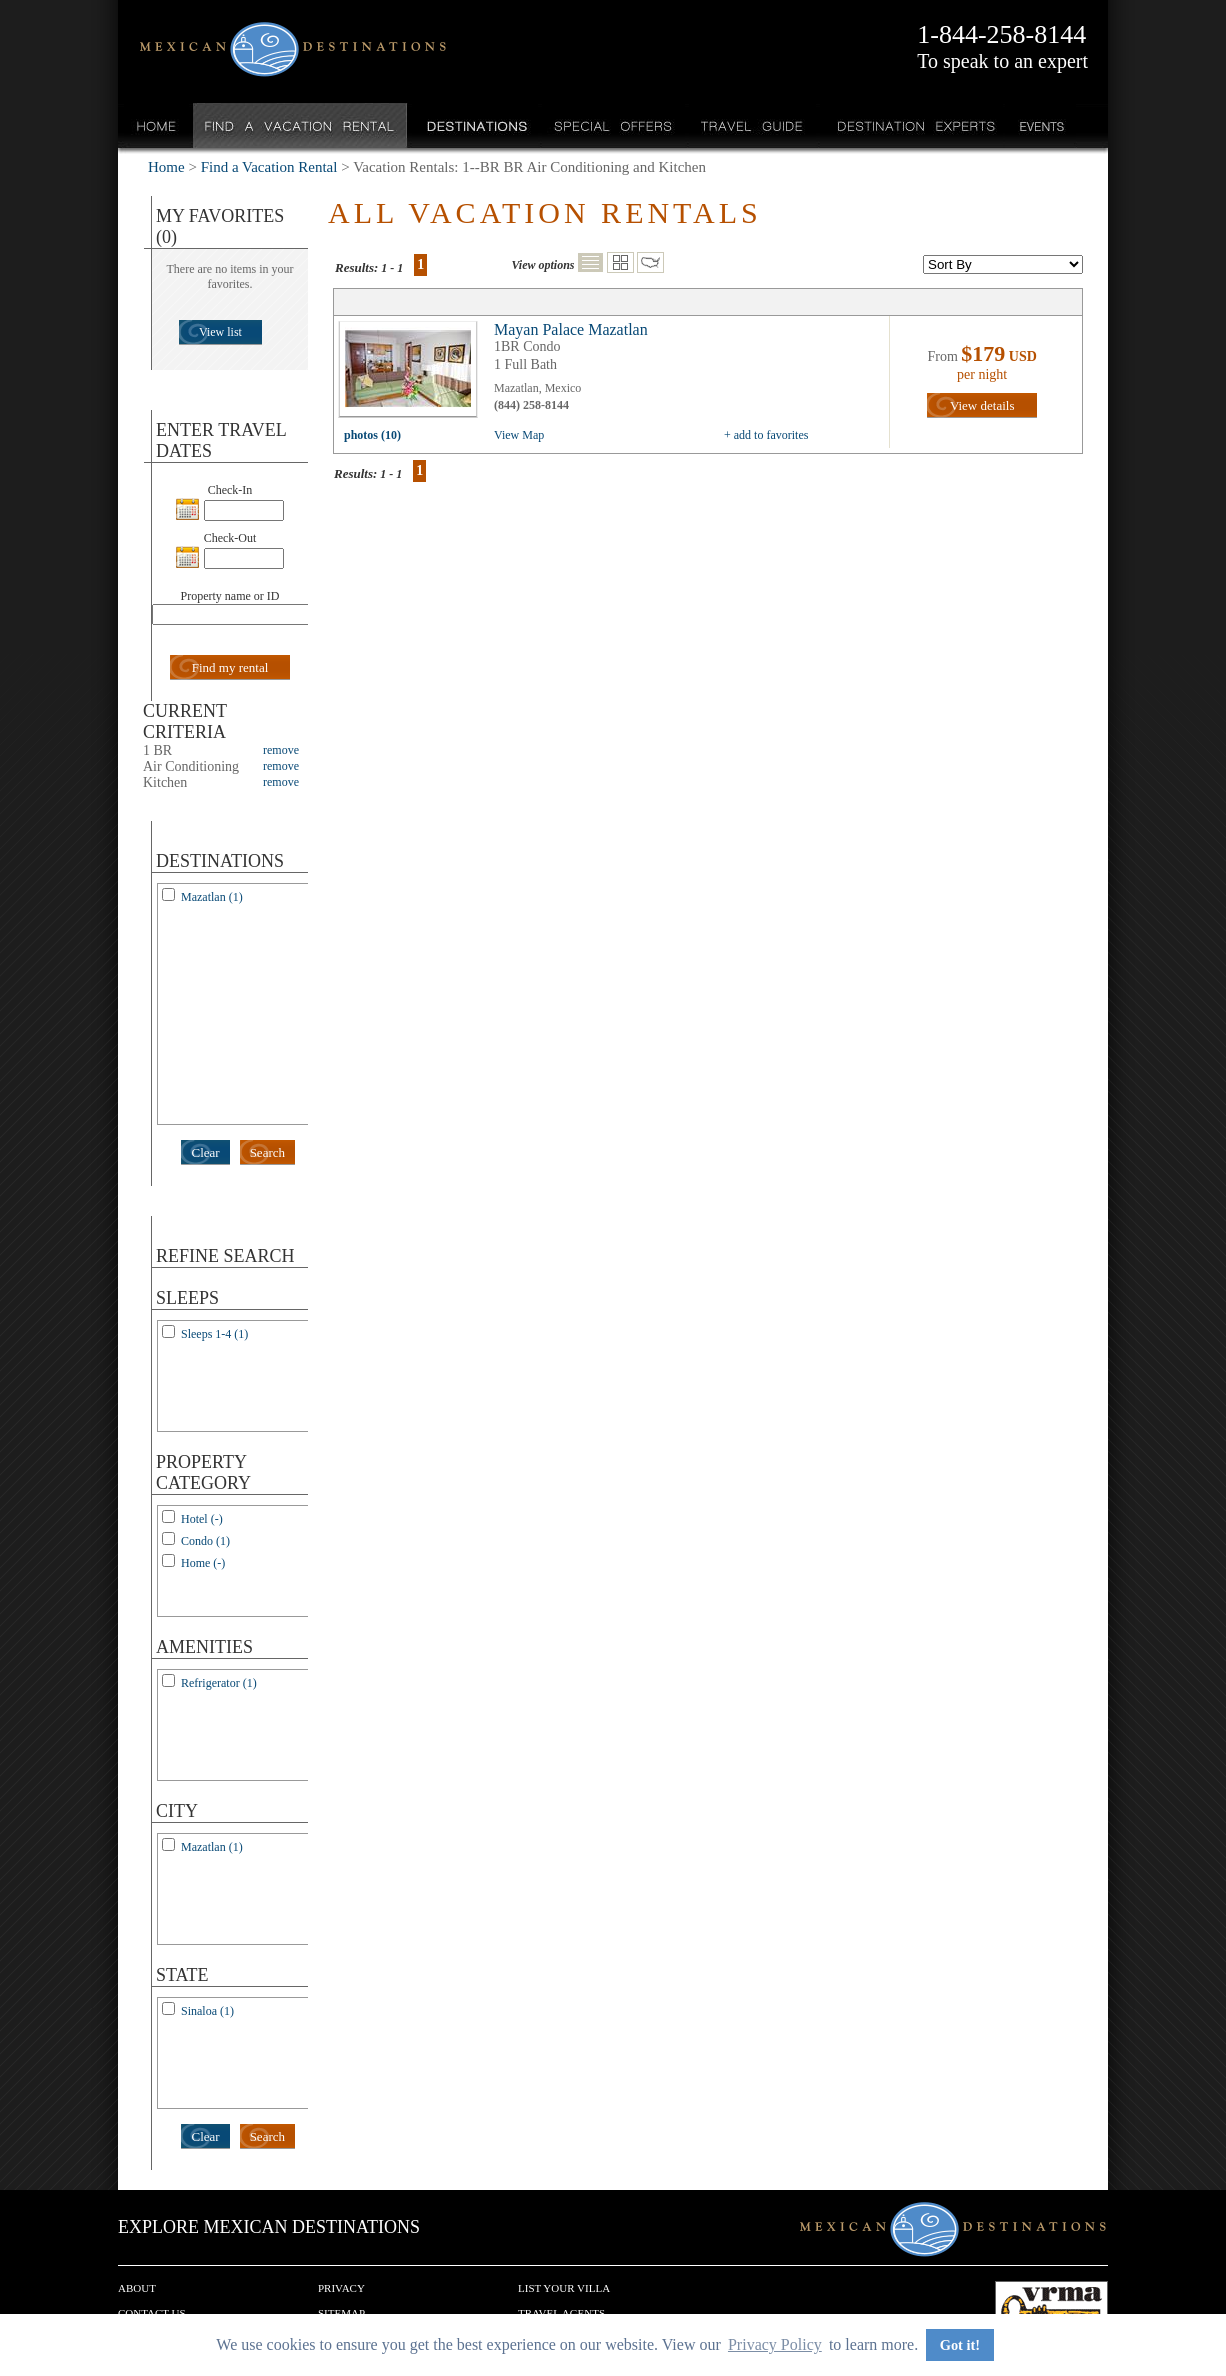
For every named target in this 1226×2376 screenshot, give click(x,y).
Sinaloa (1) (207, 2011)
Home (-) (203, 1563)
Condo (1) (205, 1541)
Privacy (341, 2288)
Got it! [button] (960, 2345)
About (137, 2288)
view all (413, 374)
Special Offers (613, 125)
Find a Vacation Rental (300, 125)
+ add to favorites (766, 435)
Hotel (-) (202, 1519)
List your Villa (564, 2288)
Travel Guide (752, 125)
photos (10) (372, 435)
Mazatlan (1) (212, 897)
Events (1040, 125)
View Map (519, 435)
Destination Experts (911, 125)
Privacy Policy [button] (775, 2344)
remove (281, 750)
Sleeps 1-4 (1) (214, 1334)
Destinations (475, 125)
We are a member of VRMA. (1051, 2311)
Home (156, 125)
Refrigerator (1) (219, 1683)
